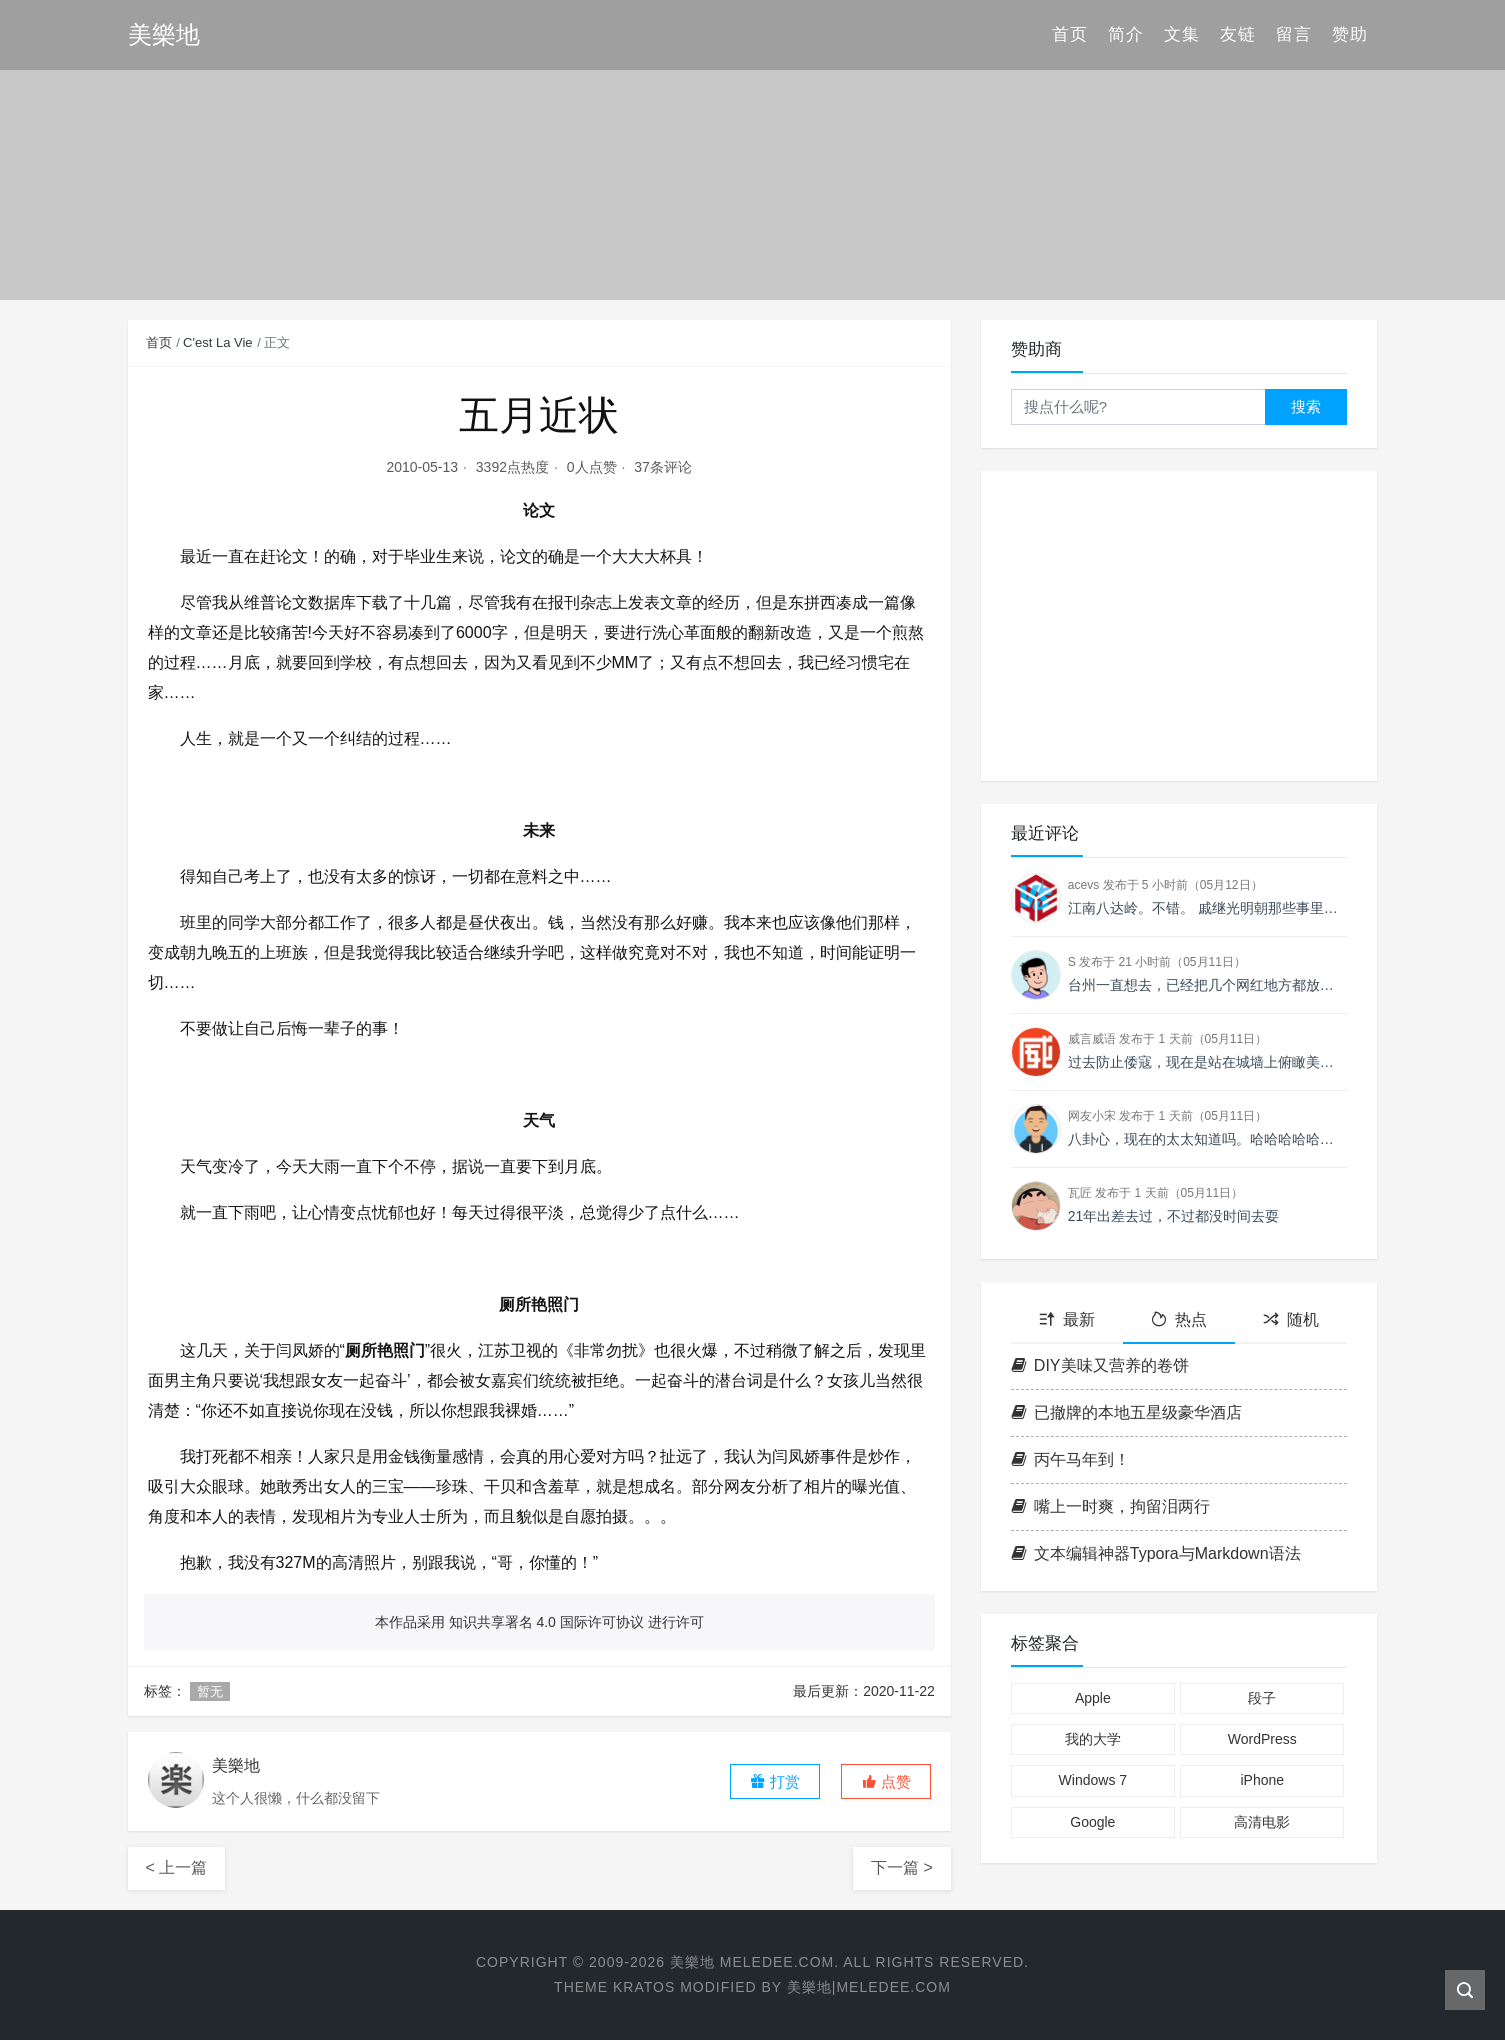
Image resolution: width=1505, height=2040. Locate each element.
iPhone (1262, 1780)
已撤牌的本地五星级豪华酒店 (1126, 1412)
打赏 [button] (775, 1781)
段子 (1262, 1698)
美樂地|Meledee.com (869, 1987)
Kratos (644, 1987)
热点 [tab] (1179, 1319)
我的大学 (1093, 1739)
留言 (1294, 34)
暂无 (210, 1691)
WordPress (1262, 1739)
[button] (886, 1781)
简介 (1126, 34)
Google (1092, 1822)
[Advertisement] (1179, 626)
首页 (1070, 34)
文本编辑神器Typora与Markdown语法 (1156, 1553)
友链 (1238, 34)
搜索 (1306, 406)
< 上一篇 (177, 1867)
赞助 (1350, 34)
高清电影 (1262, 1822)
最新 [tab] (1067, 1319)
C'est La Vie (217, 342)
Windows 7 (1093, 1780)
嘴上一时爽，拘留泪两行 (1110, 1506)
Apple (1093, 1698)
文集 (1182, 34)
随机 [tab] (1291, 1319)
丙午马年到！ (1070, 1459)
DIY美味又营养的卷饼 (1100, 1365)
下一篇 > (902, 1867)
